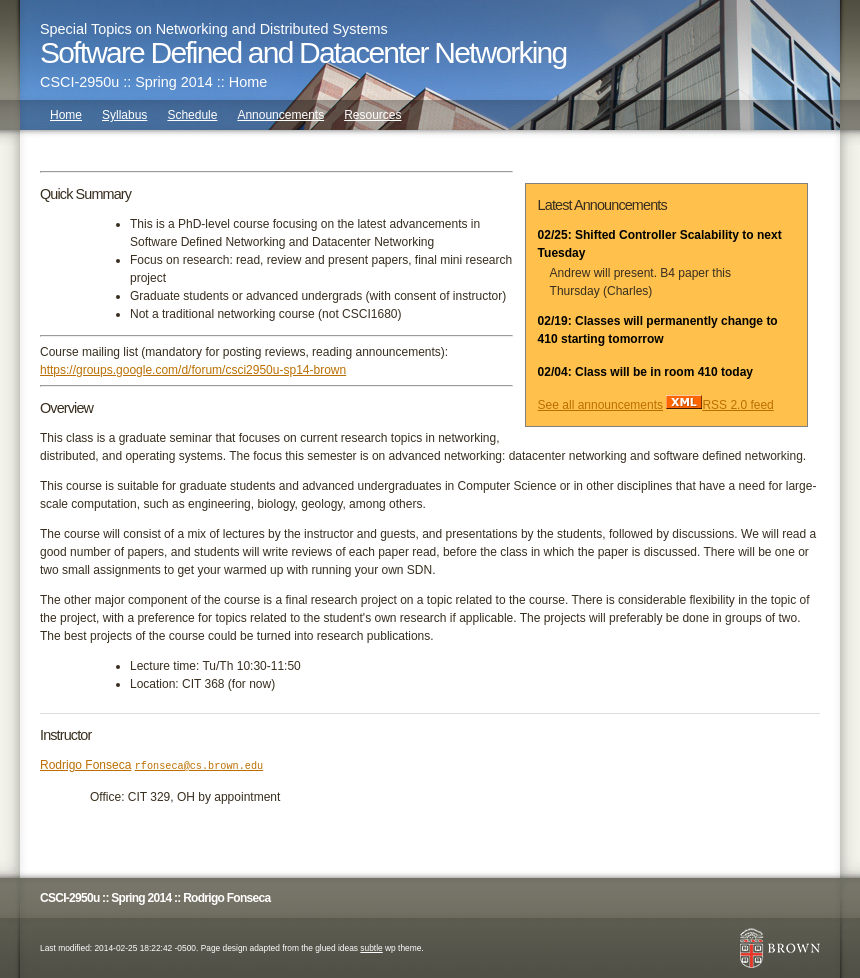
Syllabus (124, 115)
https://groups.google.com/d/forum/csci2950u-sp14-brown (193, 370)
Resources (372, 115)
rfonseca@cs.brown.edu (199, 766)
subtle (371, 948)
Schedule (192, 115)
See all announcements (600, 405)
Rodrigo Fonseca (85, 765)
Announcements (280, 115)
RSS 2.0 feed (719, 405)
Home (66, 115)
